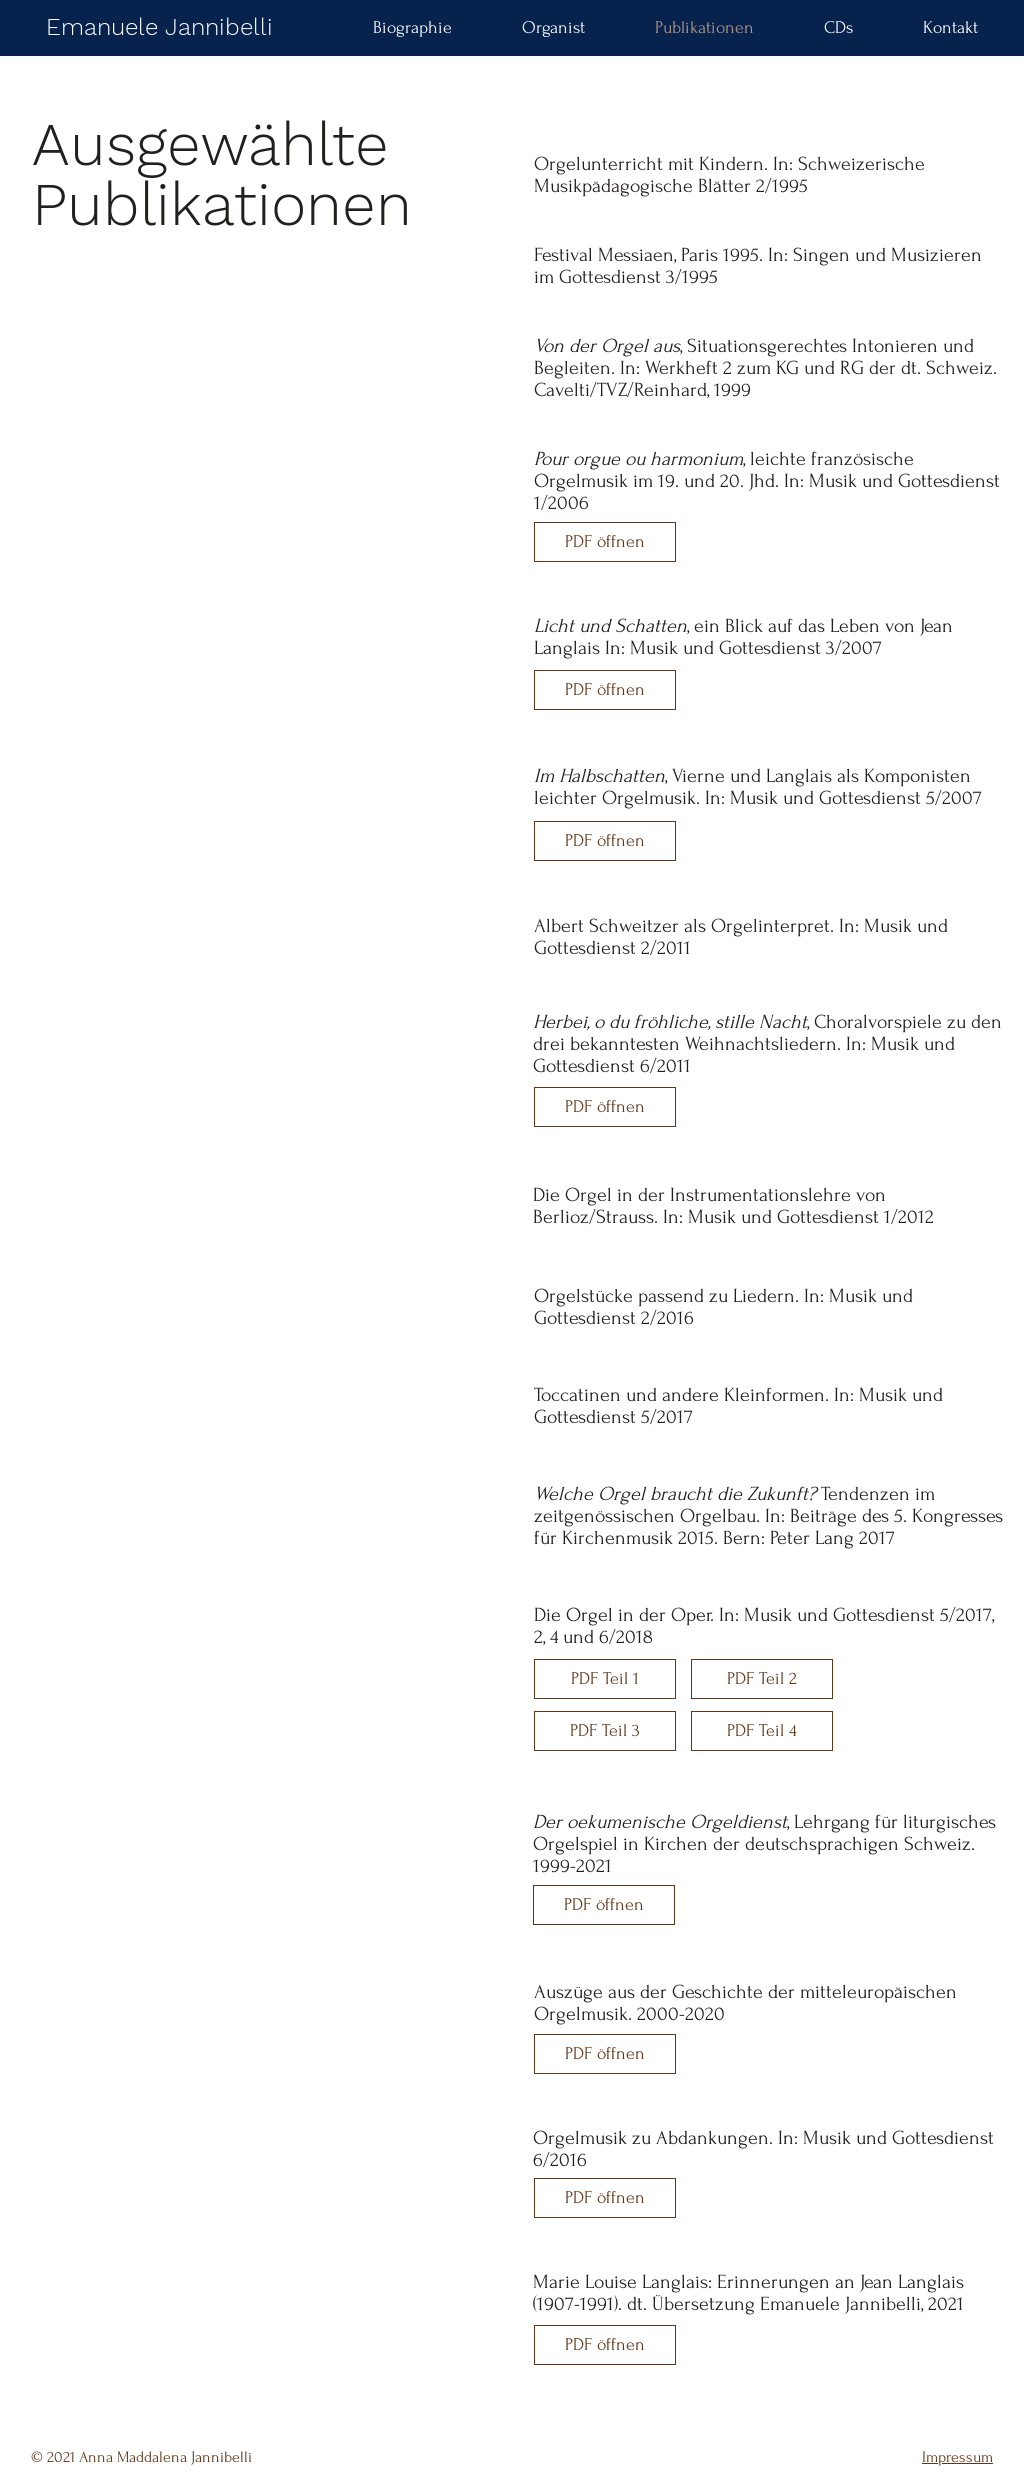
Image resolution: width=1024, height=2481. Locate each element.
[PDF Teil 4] (762, 1731)
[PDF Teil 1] (605, 1679)
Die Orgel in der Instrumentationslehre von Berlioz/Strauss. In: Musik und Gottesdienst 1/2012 (733, 1206)
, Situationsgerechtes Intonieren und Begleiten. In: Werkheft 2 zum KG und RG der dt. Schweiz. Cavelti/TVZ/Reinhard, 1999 (765, 368)
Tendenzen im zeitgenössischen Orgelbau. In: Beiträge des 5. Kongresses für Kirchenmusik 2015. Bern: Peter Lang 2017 (768, 1516)
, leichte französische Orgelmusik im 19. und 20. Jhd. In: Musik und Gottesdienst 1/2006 (767, 481)
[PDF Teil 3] (605, 1731)
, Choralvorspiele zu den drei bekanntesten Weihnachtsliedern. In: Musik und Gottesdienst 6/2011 (767, 1044)
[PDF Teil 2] (762, 1679)
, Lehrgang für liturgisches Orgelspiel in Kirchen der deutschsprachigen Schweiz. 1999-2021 (764, 1844)
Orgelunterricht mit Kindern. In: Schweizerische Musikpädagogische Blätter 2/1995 (729, 175)
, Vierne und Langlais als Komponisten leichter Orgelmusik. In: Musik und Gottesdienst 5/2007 (758, 787)
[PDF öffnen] (605, 542)
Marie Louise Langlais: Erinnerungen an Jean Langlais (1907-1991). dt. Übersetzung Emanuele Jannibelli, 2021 (748, 2293)
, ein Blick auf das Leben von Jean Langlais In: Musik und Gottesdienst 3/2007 (743, 637)
